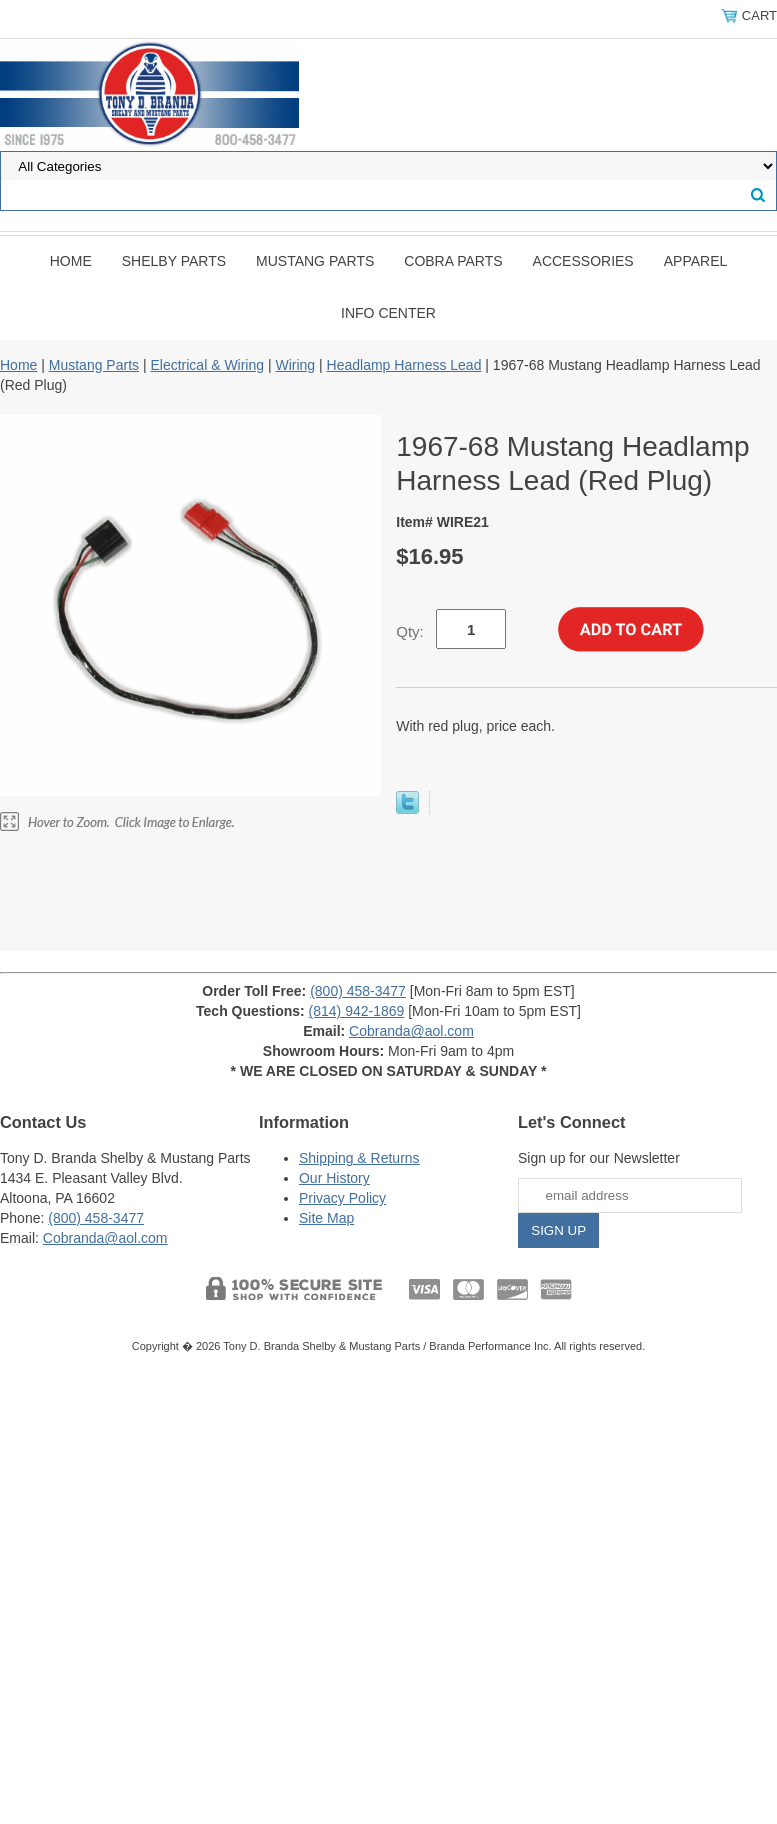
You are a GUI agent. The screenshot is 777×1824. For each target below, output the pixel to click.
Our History (334, 1178)
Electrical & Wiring (207, 365)
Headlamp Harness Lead (404, 365)
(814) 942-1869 (357, 1011)
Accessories (583, 261)
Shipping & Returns (359, 1158)
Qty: (410, 631)
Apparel (696, 261)
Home (71, 261)
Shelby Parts (174, 261)
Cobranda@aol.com (411, 1031)
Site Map (326, 1218)
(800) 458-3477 (358, 991)
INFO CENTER (388, 313)
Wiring (295, 365)
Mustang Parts (315, 261)
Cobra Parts (453, 261)
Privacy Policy (342, 1198)
